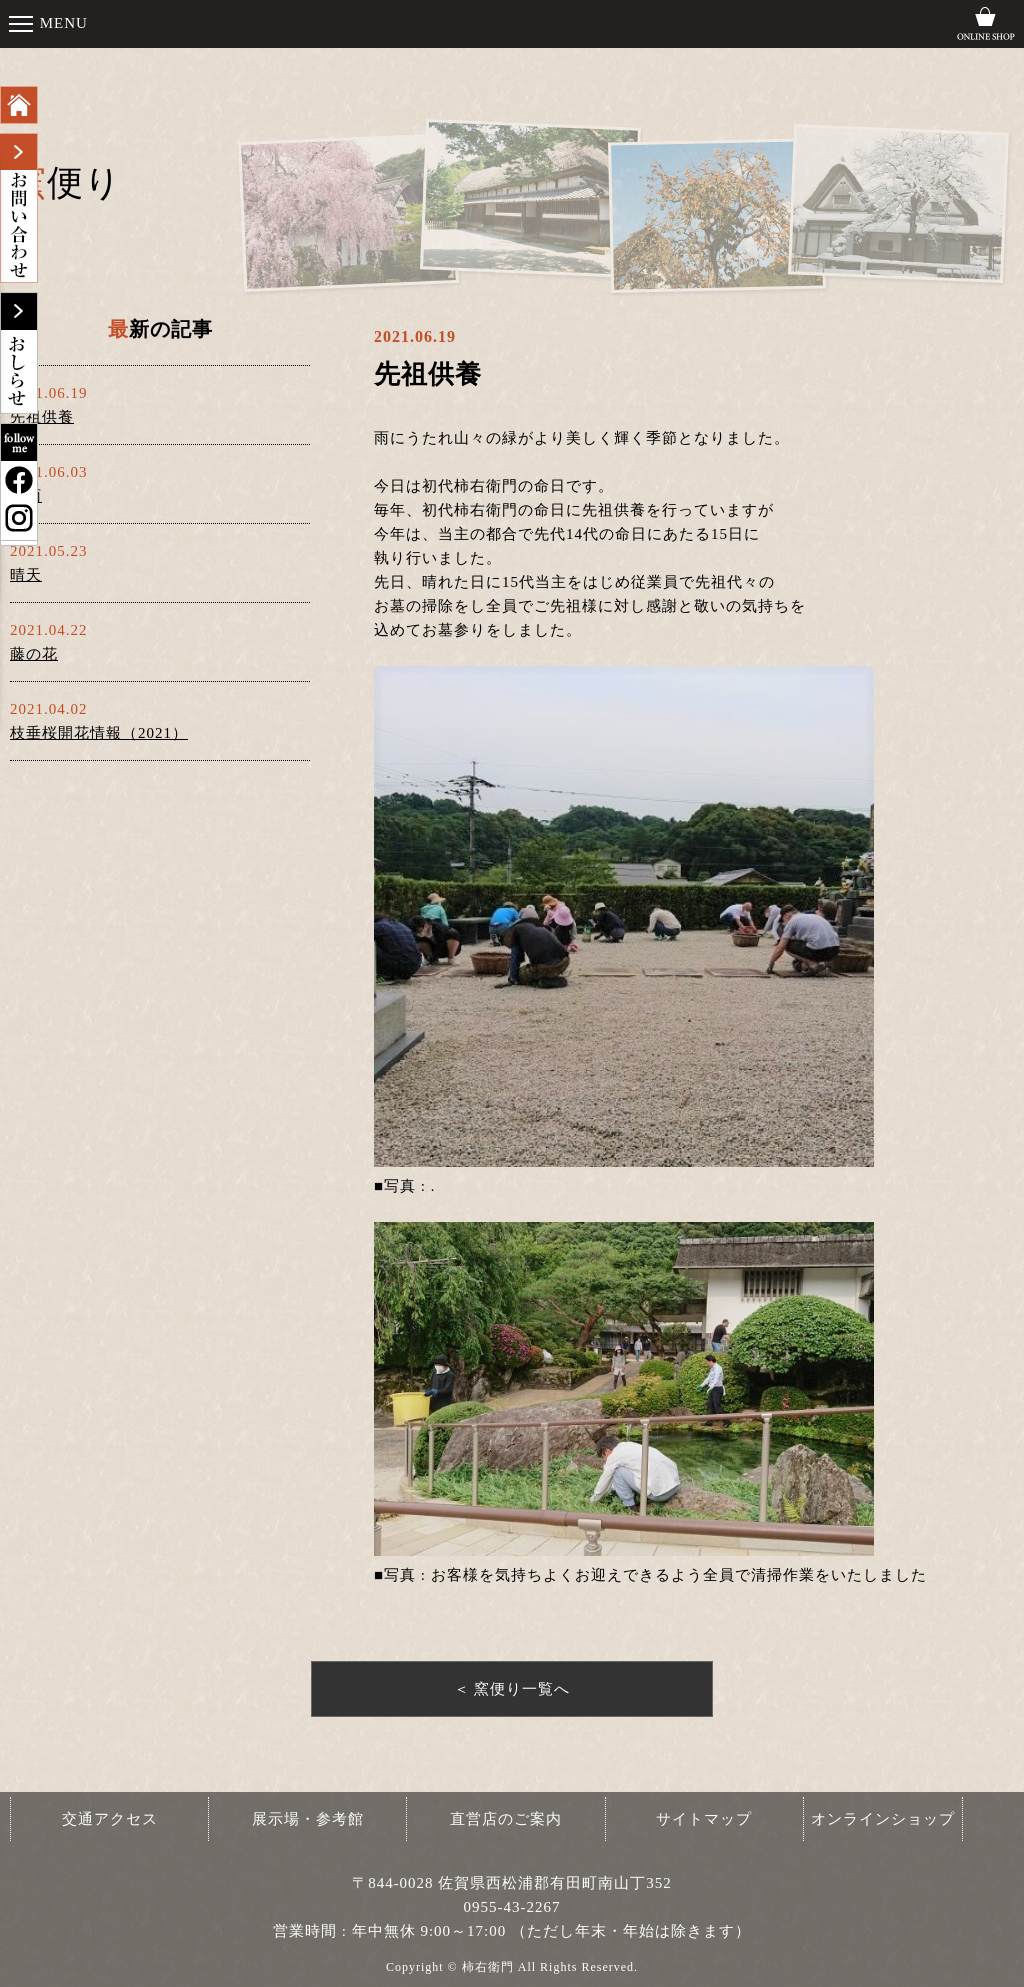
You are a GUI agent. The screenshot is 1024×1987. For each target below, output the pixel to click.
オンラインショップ (883, 1819)
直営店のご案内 (506, 1819)
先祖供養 (42, 417)
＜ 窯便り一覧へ (512, 1689)
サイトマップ (704, 1819)
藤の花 (34, 654)
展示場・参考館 (308, 1819)
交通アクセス (110, 1819)
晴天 (26, 575)
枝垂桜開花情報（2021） (99, 733)
